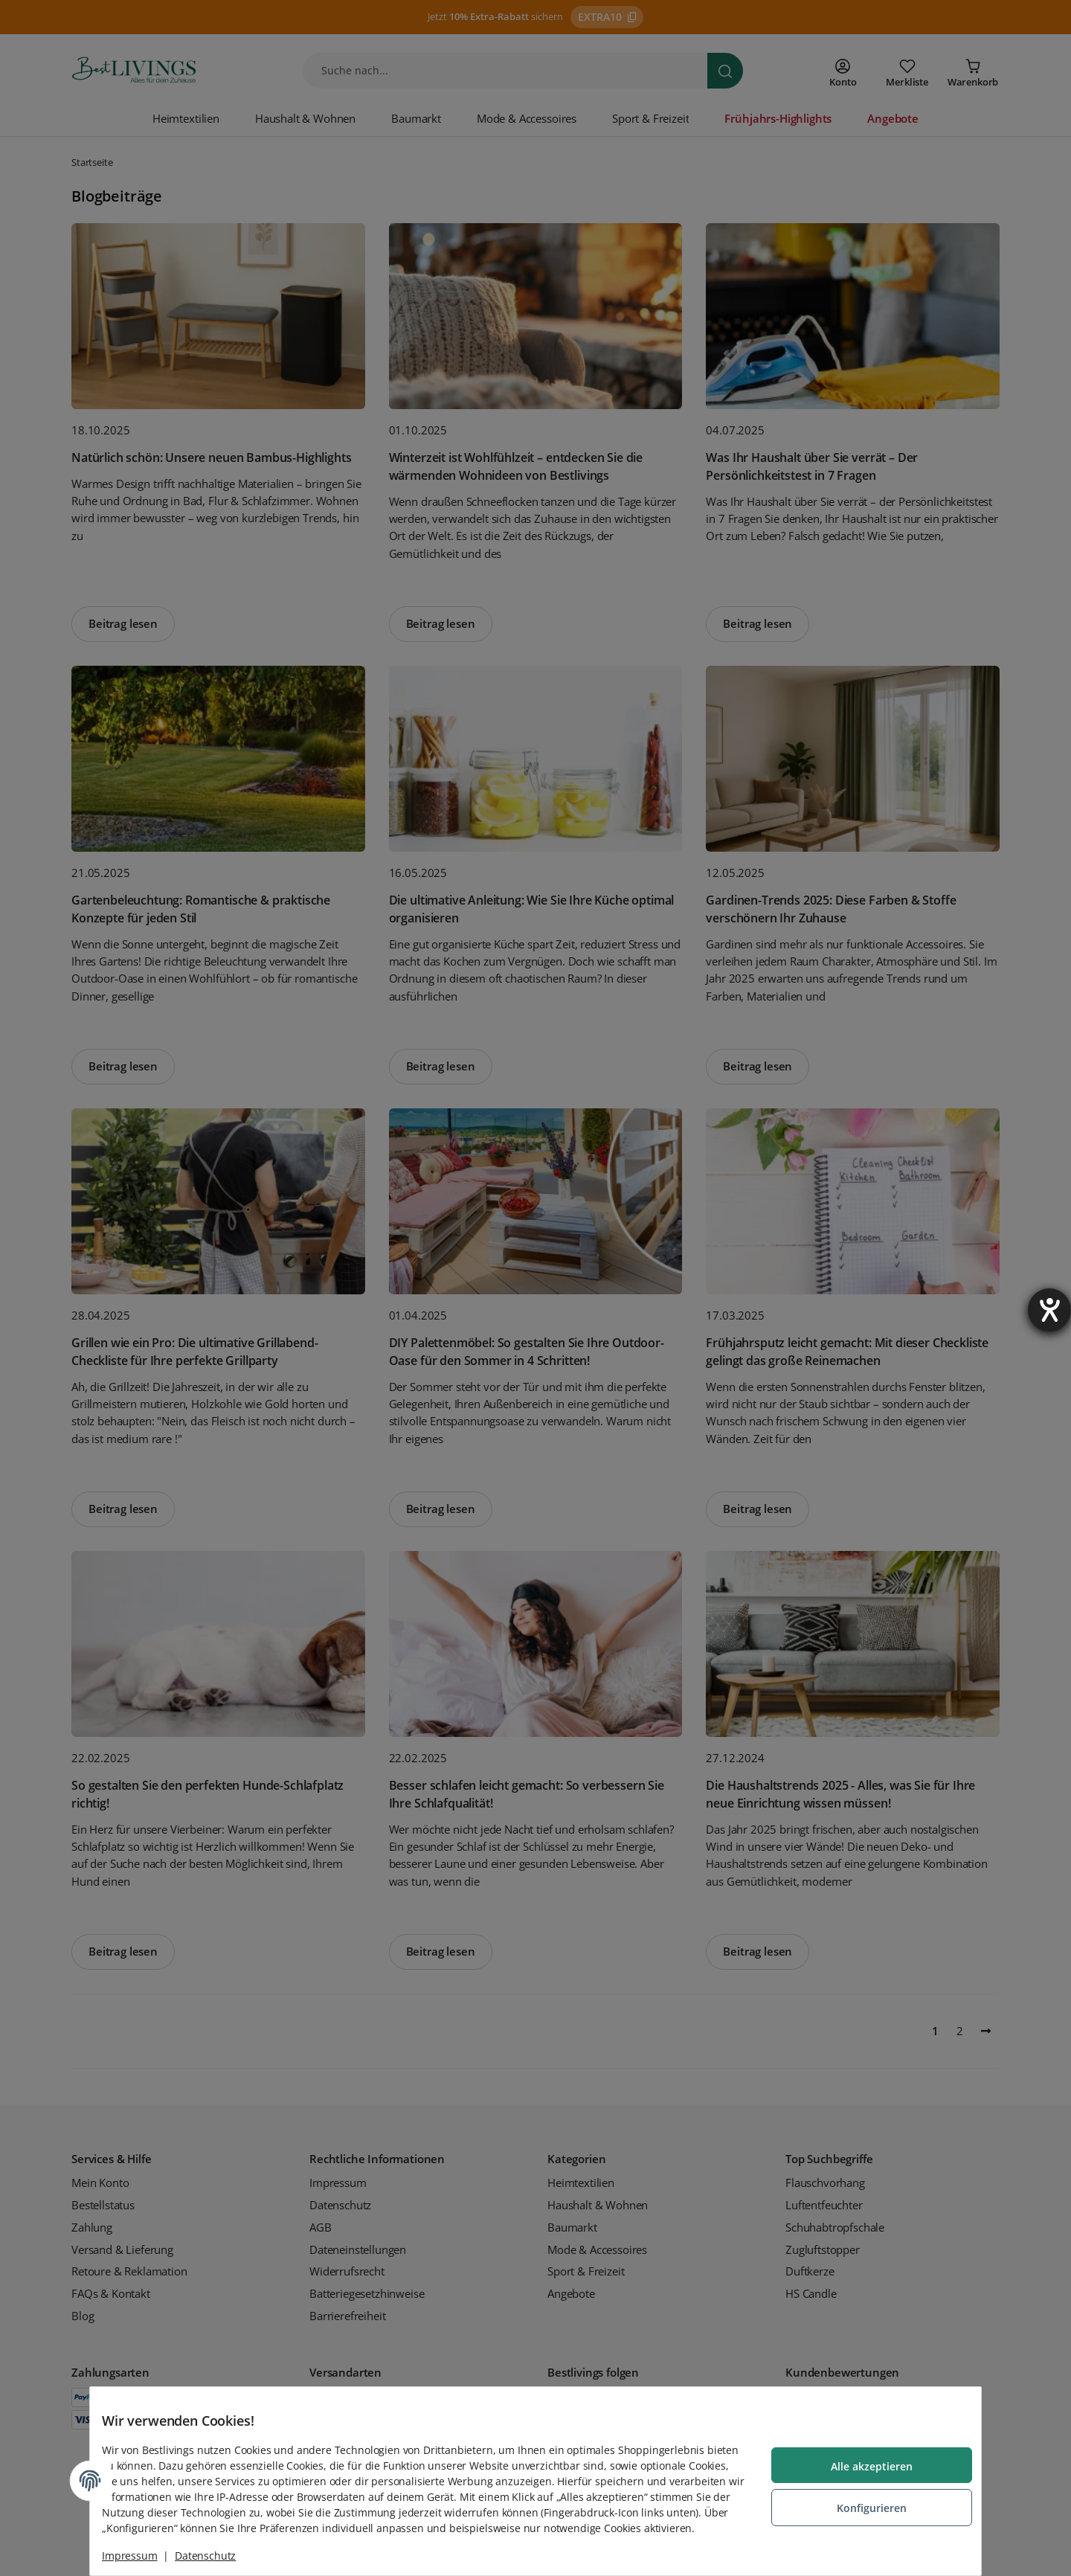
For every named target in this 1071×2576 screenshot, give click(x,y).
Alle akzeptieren (860, 2460)
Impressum (142, 2555)
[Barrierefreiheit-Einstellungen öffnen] (1049, 1310)
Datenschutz (217, 2555)
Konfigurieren (860, 2500)
